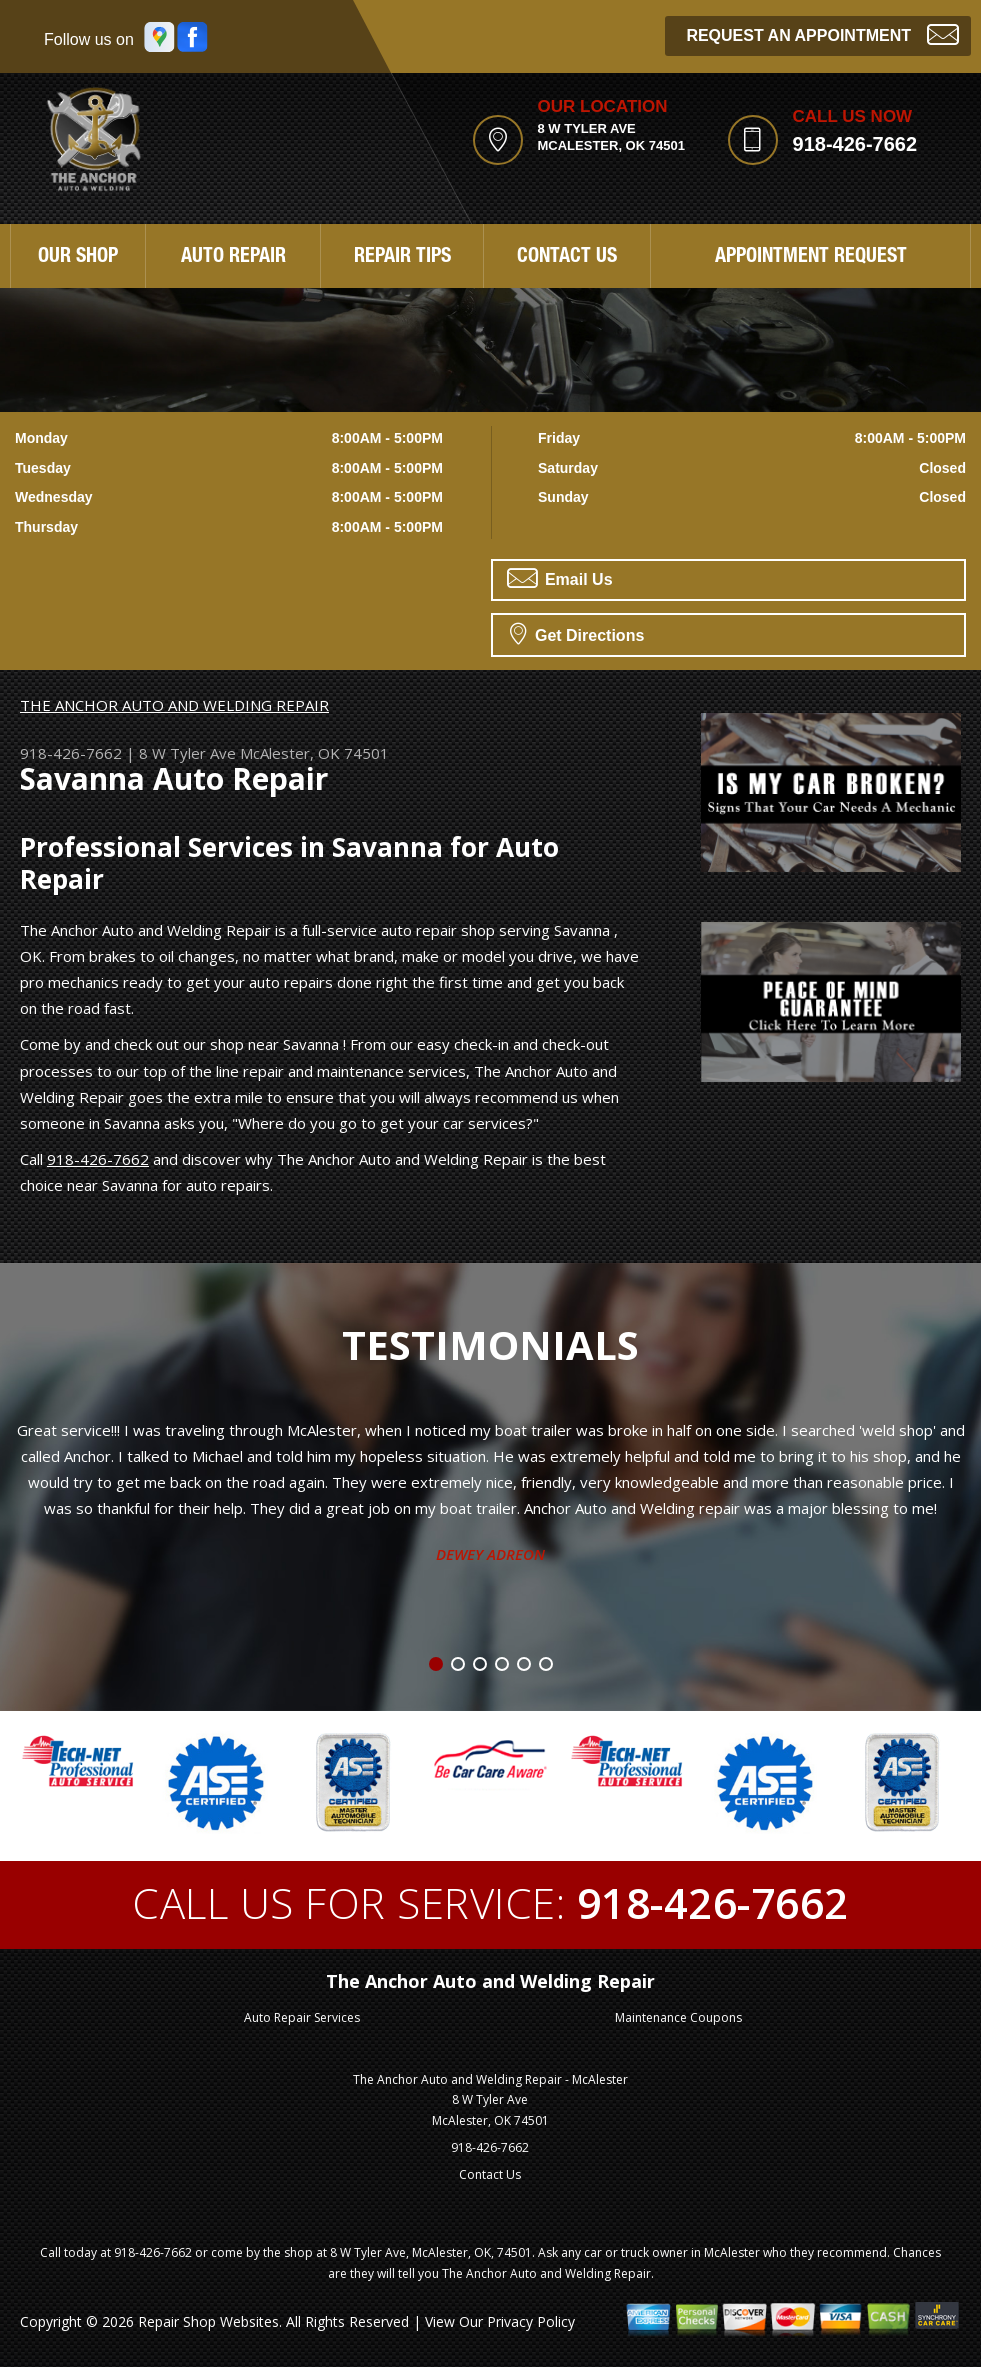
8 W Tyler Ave (187, 753)
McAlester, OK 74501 (314, 753)
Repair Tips (402, 258)
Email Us (560, 578)
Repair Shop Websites (208, 2321)
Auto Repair (233, 258)
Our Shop (78, 258)
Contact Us (567, 258)
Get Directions (577, 633)
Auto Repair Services (302, 2017)
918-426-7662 (855, 144)
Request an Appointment (822, 33)
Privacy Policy (531, 2321)
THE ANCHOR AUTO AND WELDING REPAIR (174, 705)
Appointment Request (811, 258)
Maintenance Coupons (678, 2017)
